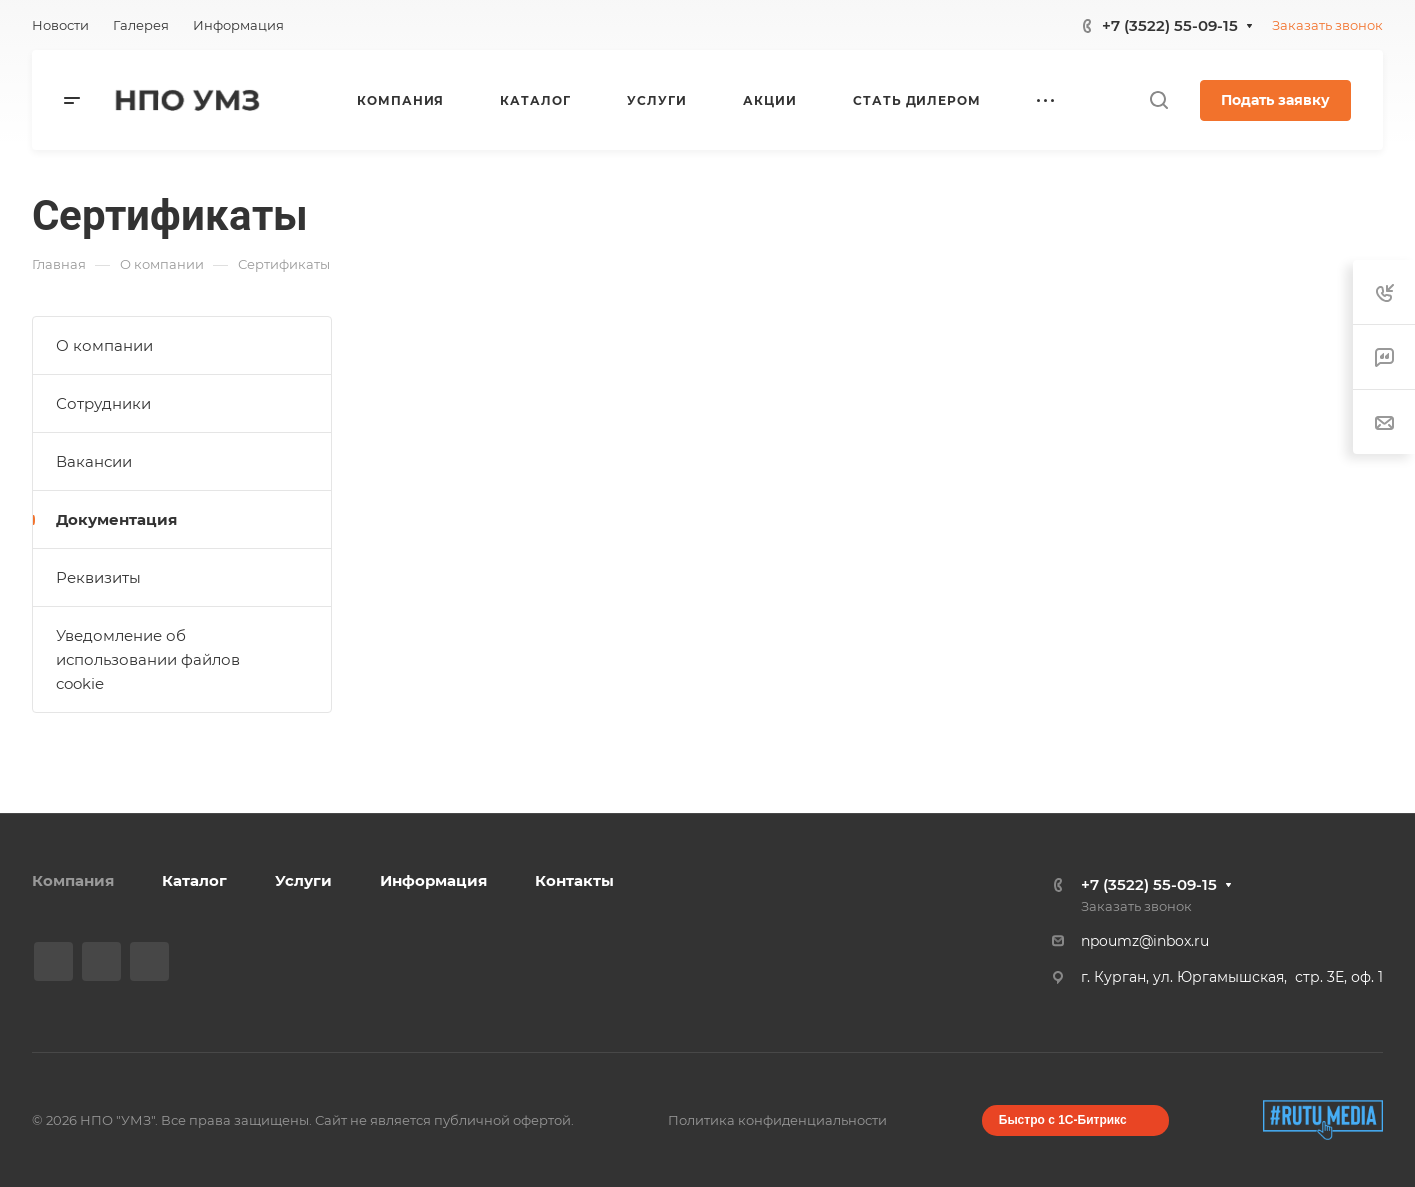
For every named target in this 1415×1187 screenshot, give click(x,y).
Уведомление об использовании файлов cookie (148, 659)
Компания (73, 880)
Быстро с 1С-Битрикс (1063, 1120)
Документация (116, 519)
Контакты (574, 880)
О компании (104, 345)
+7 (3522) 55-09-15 (1170, 25)
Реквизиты (98, 577)
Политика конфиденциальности (777, 1120)
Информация (433, 880)
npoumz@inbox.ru (1145, 941)
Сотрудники (103, 403)
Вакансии (94, 461)
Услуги (303, 880)
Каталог (194, 880)
